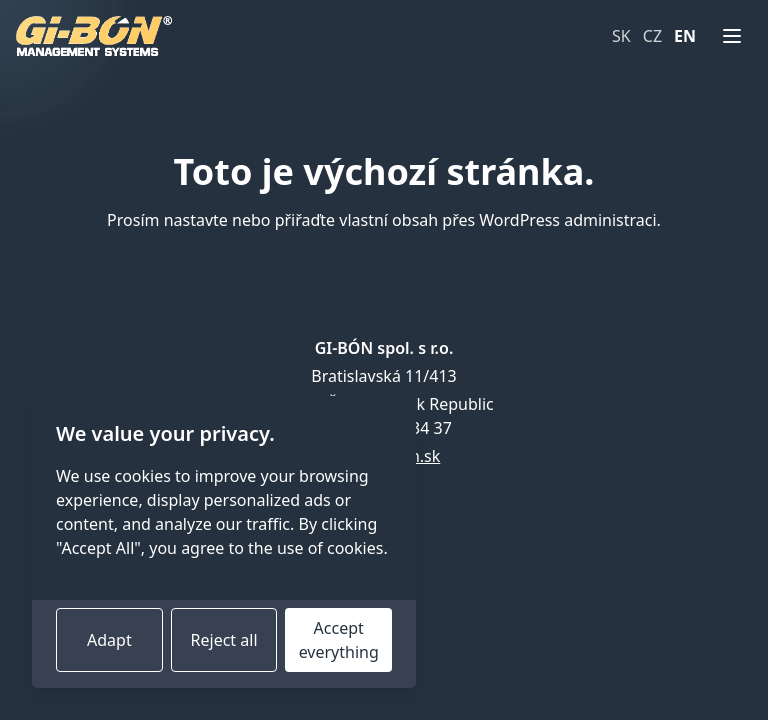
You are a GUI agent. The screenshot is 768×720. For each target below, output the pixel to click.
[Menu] (732, 36)
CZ (652, 36)
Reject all (224, 640)
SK (621, 36)
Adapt (109, 640)
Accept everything (339, 640)
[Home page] (94, 36)
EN (685, 36)
